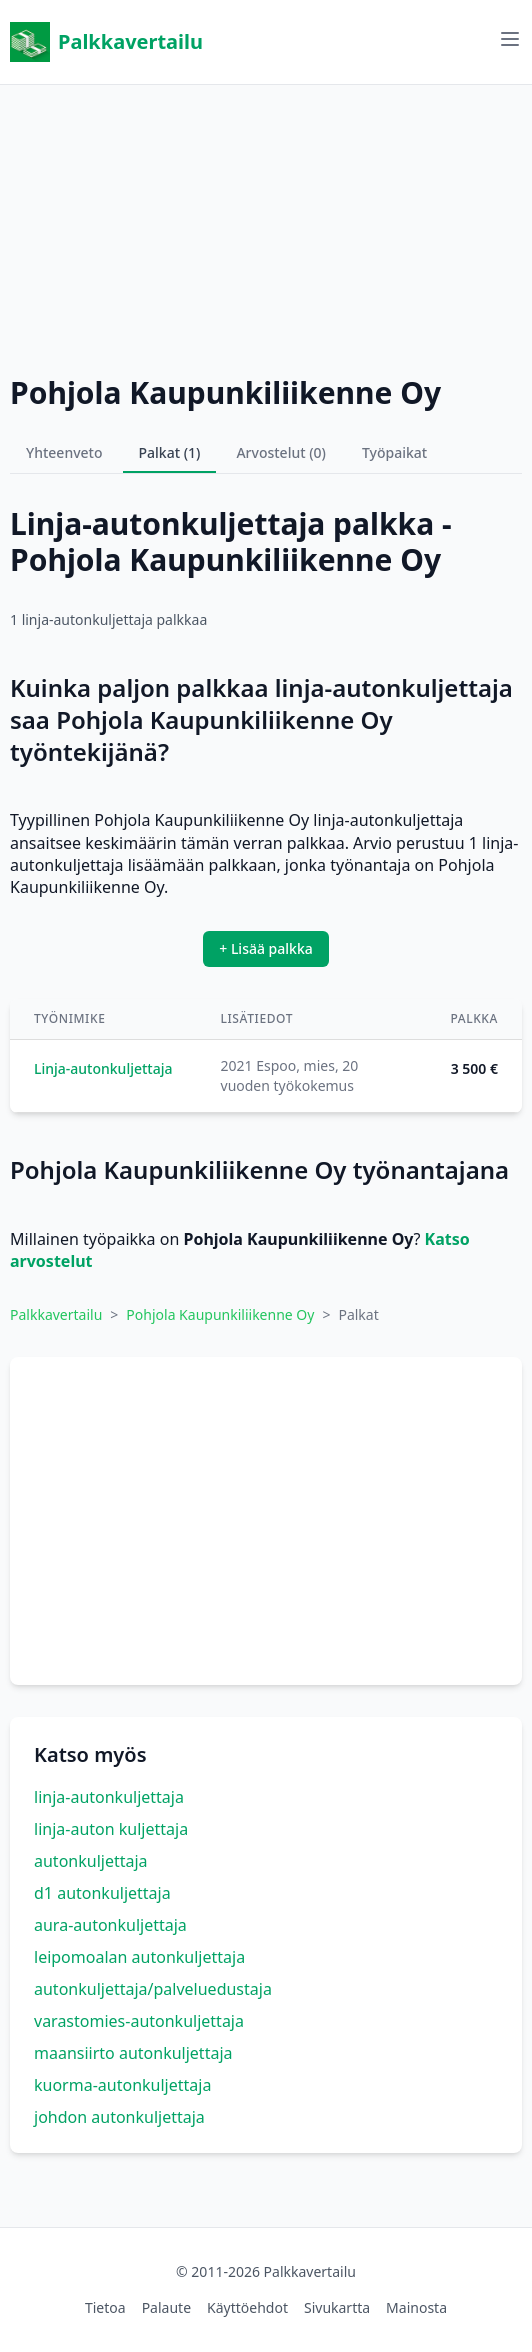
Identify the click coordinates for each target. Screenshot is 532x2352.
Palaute (166, 2307)
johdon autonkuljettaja (119, 2117)
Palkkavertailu (106, 42)
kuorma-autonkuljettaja (122, 2085)
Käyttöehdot (247, 2307)
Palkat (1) (170, 452)
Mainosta (416, 2307)
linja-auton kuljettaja (111, 1829)
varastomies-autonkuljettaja (139, 2021)
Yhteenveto (64, 452)
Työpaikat (394, 452)
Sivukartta (337, 2307)
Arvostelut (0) (281, 452)
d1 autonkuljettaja (102, 1893)
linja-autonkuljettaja (109, 1797)
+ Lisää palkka (266, 948)
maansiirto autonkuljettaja (133, 2053)
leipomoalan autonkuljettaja (139, 1957)
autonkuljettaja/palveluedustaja (153, 1989)
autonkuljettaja (91, 1861)
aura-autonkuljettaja (110, 1925)
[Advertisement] (266, 225)
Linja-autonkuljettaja (103, 1068)
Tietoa (105, 2307)
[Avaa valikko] (510, 39)
